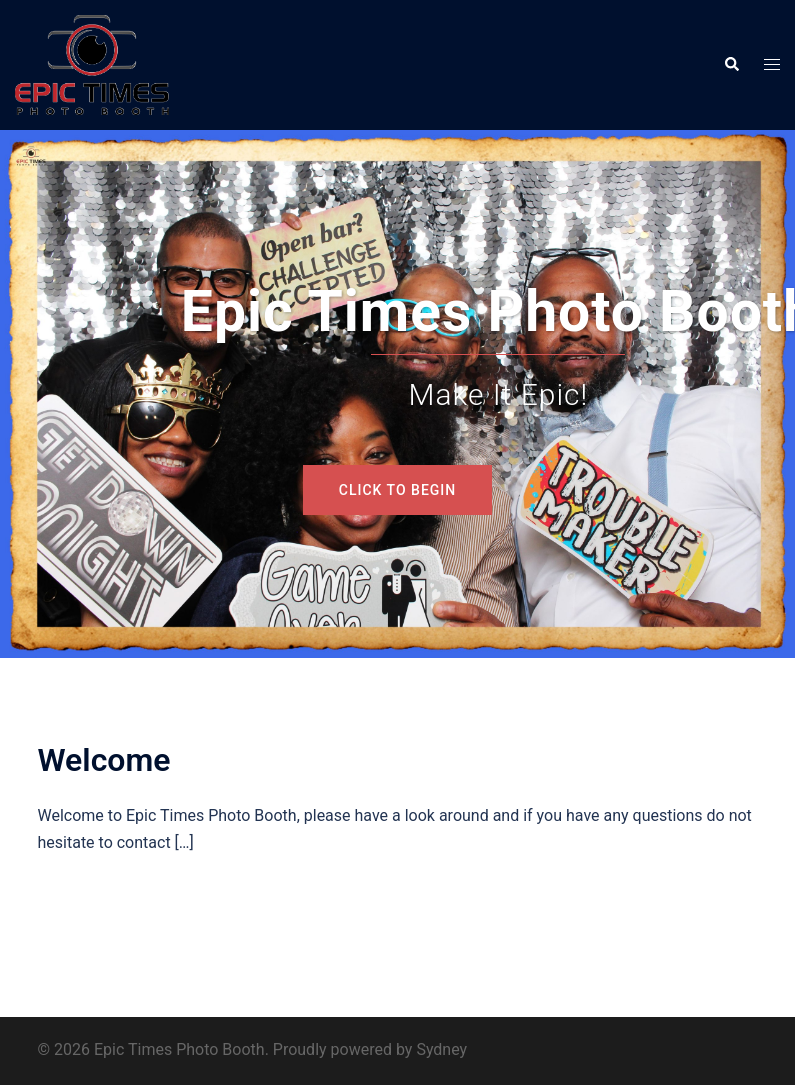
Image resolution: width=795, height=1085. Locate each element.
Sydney (441, 1049)
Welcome (104, 760)
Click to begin (397, 490)
